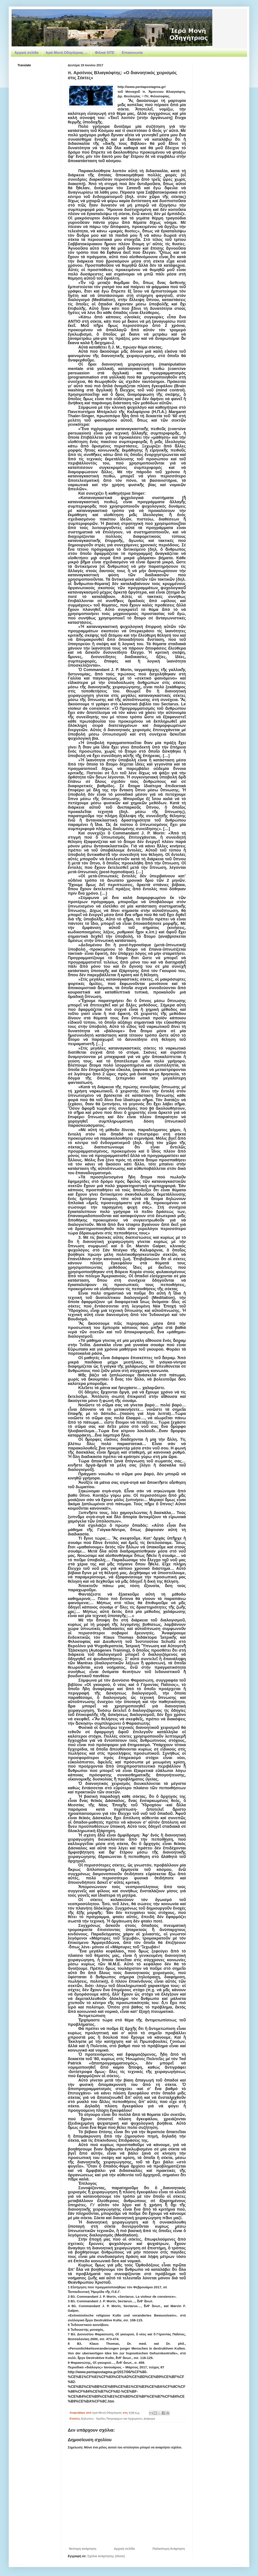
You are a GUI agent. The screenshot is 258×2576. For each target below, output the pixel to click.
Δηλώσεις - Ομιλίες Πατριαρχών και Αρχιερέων (111, 2418)
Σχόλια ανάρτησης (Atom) (106, 2556)
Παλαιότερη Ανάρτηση (168, 2548)
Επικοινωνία (132, 52)
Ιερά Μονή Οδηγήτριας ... (66, 52)
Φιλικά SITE (104, 52)
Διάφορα (149, 2418)
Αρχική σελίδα (26, 52)
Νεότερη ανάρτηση (82, 2548)
